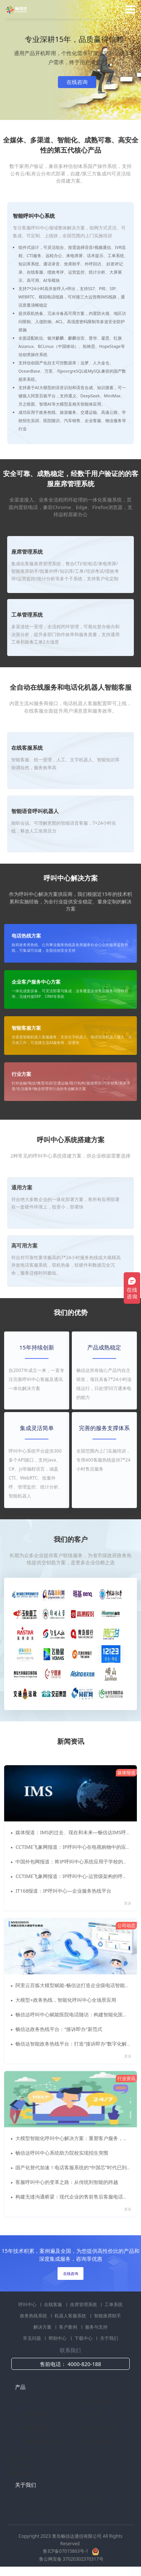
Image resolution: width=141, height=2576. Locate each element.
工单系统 (114, 2307)
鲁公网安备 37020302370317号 (71, 2561)
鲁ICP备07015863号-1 (66, 2554)
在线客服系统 (98, 2404)
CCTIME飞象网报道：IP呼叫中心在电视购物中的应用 (73, 1847)
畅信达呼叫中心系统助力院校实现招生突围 (62, 2154)
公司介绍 (32, 2501)
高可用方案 (24, 1245)
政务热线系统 (34, 2318)
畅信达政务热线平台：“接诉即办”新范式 (59, 2029)
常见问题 (32, 2341)
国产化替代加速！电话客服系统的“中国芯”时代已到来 (74, 2169)
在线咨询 (77, 81)
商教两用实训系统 (42, 2443)
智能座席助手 (107, 2318)
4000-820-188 (84, 2366)
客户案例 (68, 2329)
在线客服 (53, 2307)
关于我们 (109, 2341)
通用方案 (21, 1187)
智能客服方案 (26, 1028)
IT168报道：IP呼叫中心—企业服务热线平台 (64, 1890)
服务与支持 (96, 2329)
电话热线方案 (26, 935)
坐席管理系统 (84, 2307)
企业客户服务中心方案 (36, 981)
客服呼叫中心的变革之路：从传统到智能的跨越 (67, 2184)
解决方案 (43, 2329)
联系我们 (32, 2515)
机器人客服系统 (71, 2318)
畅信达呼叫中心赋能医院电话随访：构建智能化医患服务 (77, 2015)
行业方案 (21, 1074)
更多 (127, 1904)
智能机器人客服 (101, 2430)
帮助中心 (58, 2341)
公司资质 (93, 2501)
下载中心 (84, 2341)
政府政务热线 (37, 2430)
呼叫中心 (28, 2307)
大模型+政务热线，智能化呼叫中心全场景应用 (66, 2000)
